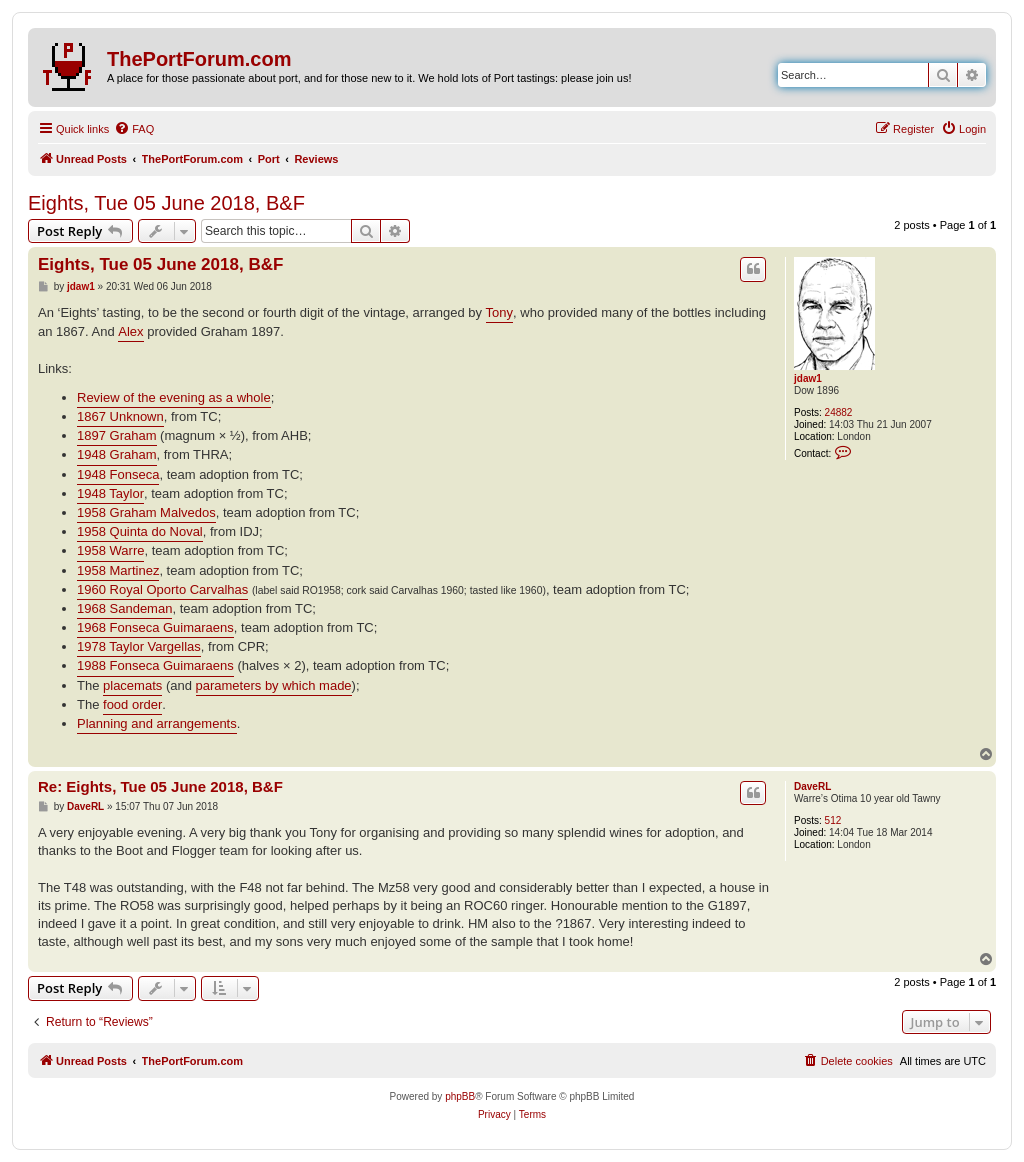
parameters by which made (274, 685)
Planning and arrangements (157, 723)
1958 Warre (110, 550)
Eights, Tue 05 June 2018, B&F (166, 203)
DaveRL (812, 786)
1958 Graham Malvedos (146, 512)
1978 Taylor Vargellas (139, 646)
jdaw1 (808, 378)
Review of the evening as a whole (174, 397)
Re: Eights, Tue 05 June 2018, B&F (160, 786)
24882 (839, 412)
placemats (132, 685)
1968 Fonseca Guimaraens (155, 627)
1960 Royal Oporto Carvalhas (162, 589)
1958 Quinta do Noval (140, 531)
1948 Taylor (110, 493)
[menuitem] (134, 129)
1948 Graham (117, 454)
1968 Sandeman (124, 608)
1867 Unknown (120, 416)
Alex (130, 331)
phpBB (460, 1096)
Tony (499, 312)
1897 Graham (117, 435)
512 (833, 820)
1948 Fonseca (118, 474)
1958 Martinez (118, 570)
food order (132, 704)
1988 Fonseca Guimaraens (155, 665)
